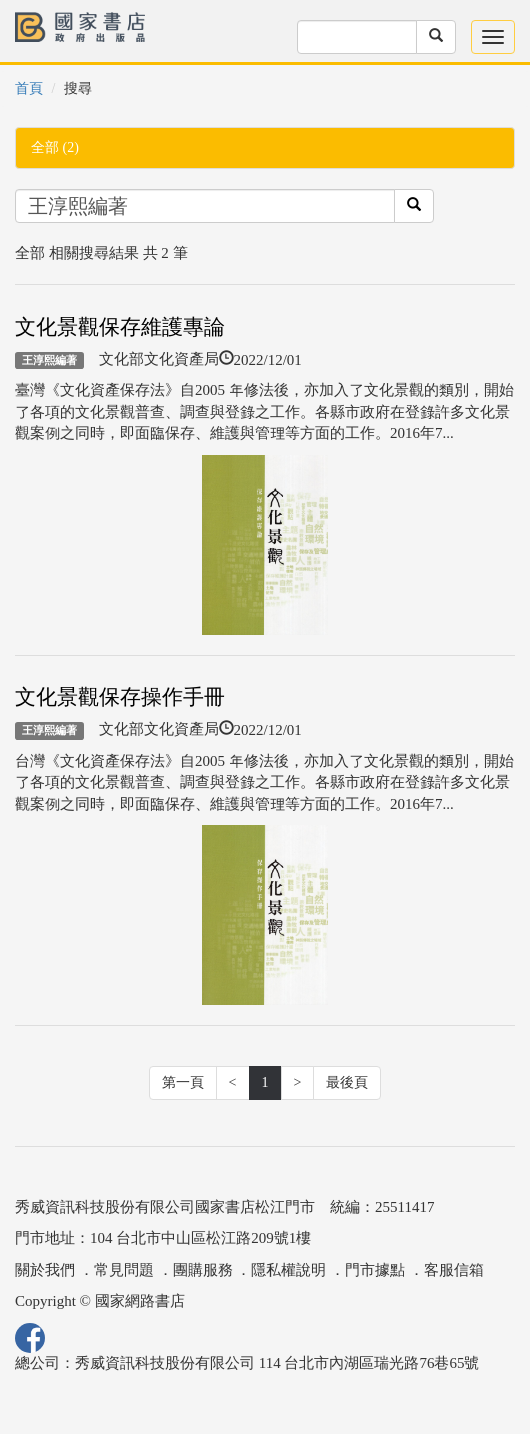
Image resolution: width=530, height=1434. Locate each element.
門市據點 (375, 1270)
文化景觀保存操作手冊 (120, 697)
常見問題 (124, 1270)
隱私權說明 (288, 1270)
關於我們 (45, 1270)
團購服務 (203, 1270)
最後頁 (347, 1082)
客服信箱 (454, 1270)
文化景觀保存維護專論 (120, 327)
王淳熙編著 (49, 360)
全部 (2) (55, 147)
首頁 (29, 88)
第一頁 (183, 1082)
